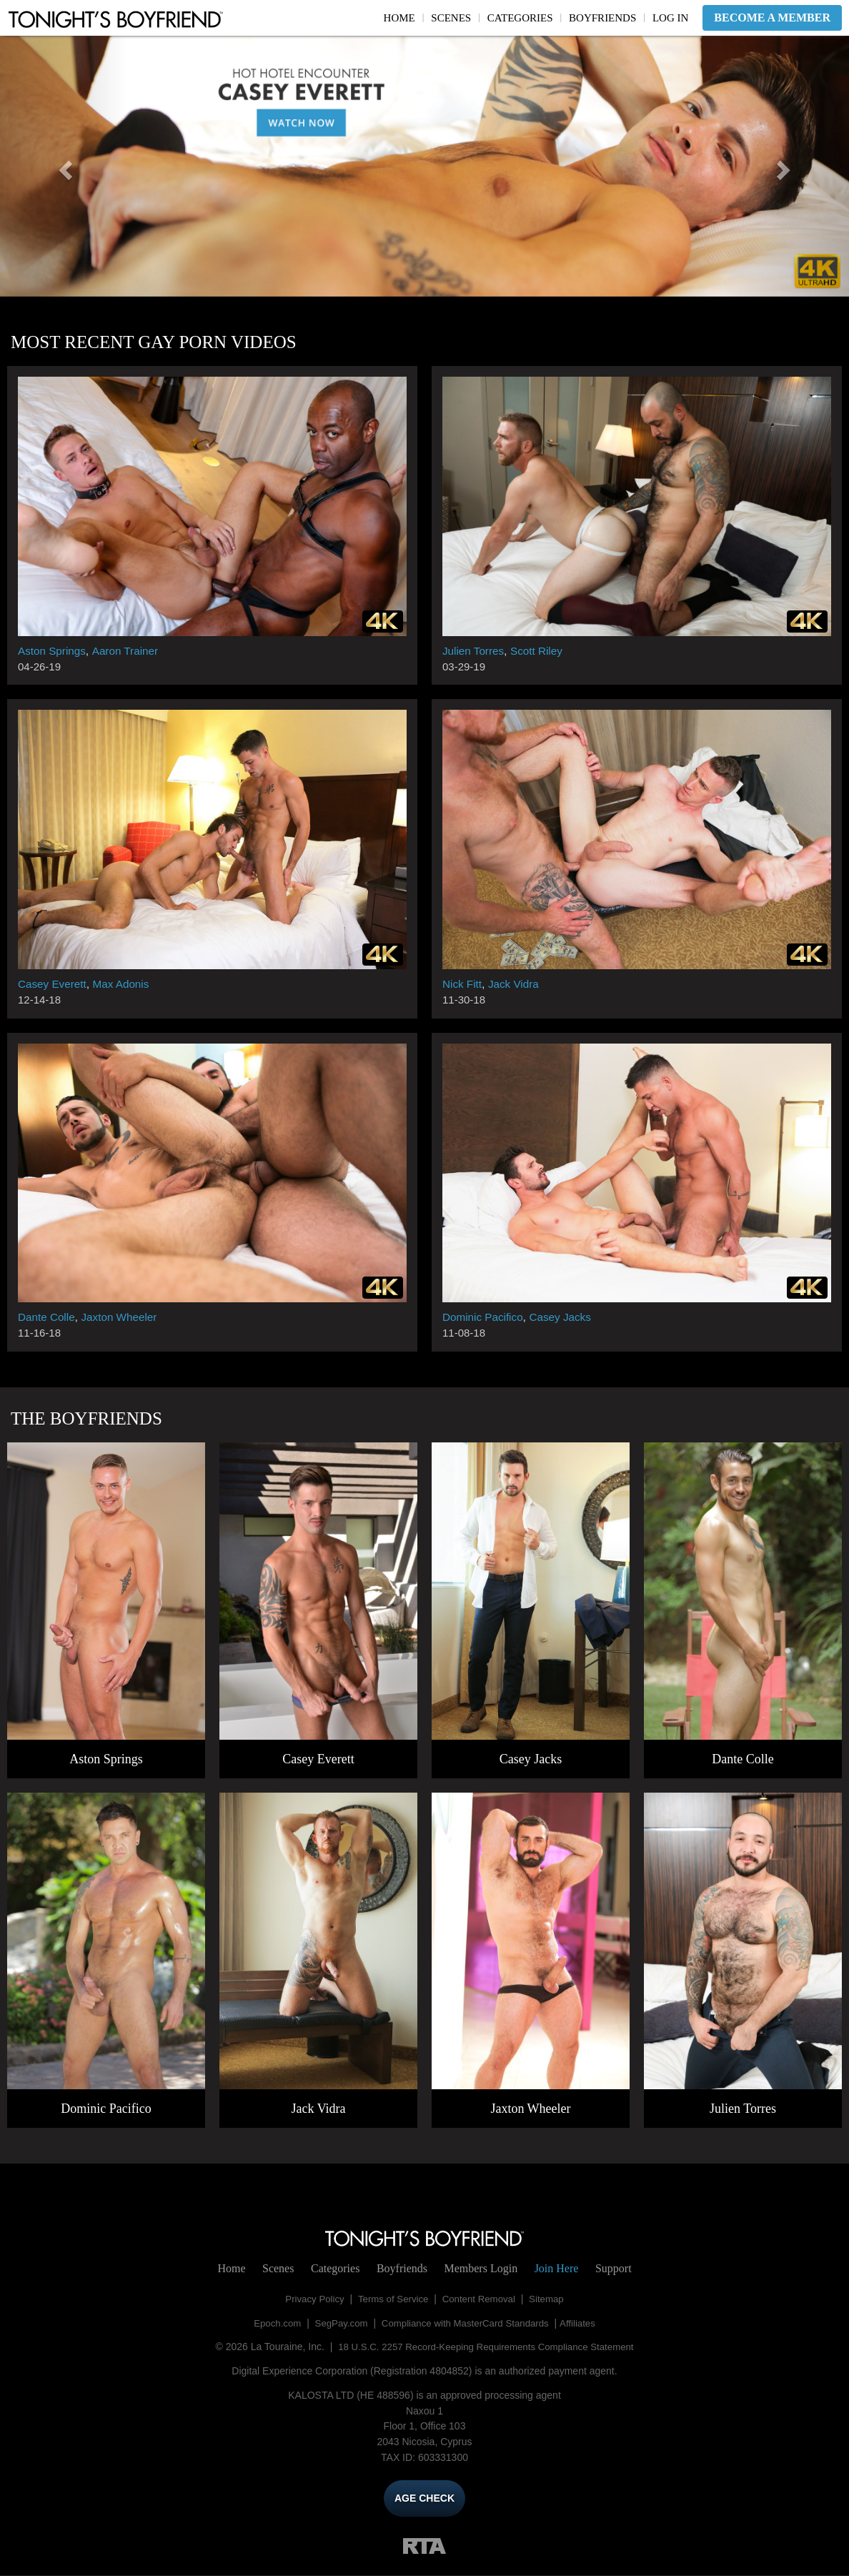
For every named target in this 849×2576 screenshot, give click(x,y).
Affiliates (585, 2323)
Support (613, 2268)
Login (480, 2268)
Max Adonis (125, 984)
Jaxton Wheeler (124, 1317)
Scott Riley (540, 651)
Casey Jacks (565, 1317)
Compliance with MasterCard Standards (467, 2323)
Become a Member (772, 17)
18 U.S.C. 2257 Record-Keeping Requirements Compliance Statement (485, 2346)
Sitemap (552, 2298)
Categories (520, 18)
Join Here (557, 2268)
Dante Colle (48, 1317)
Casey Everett (53, 984)
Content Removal (481, 2298)
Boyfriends (602, 18)
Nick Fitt (463, 984)
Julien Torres (474, 651)
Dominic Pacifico (484, 1317)
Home (399, 18)
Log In (670, 18)
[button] (63, 166)
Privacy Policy (310, 2298)
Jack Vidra (516, 984)
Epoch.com (270, 2323)
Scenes (451, 18)
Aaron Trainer (129, 651)
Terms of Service (391, 2298)
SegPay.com (337, 2323)
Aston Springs (53, 651)
